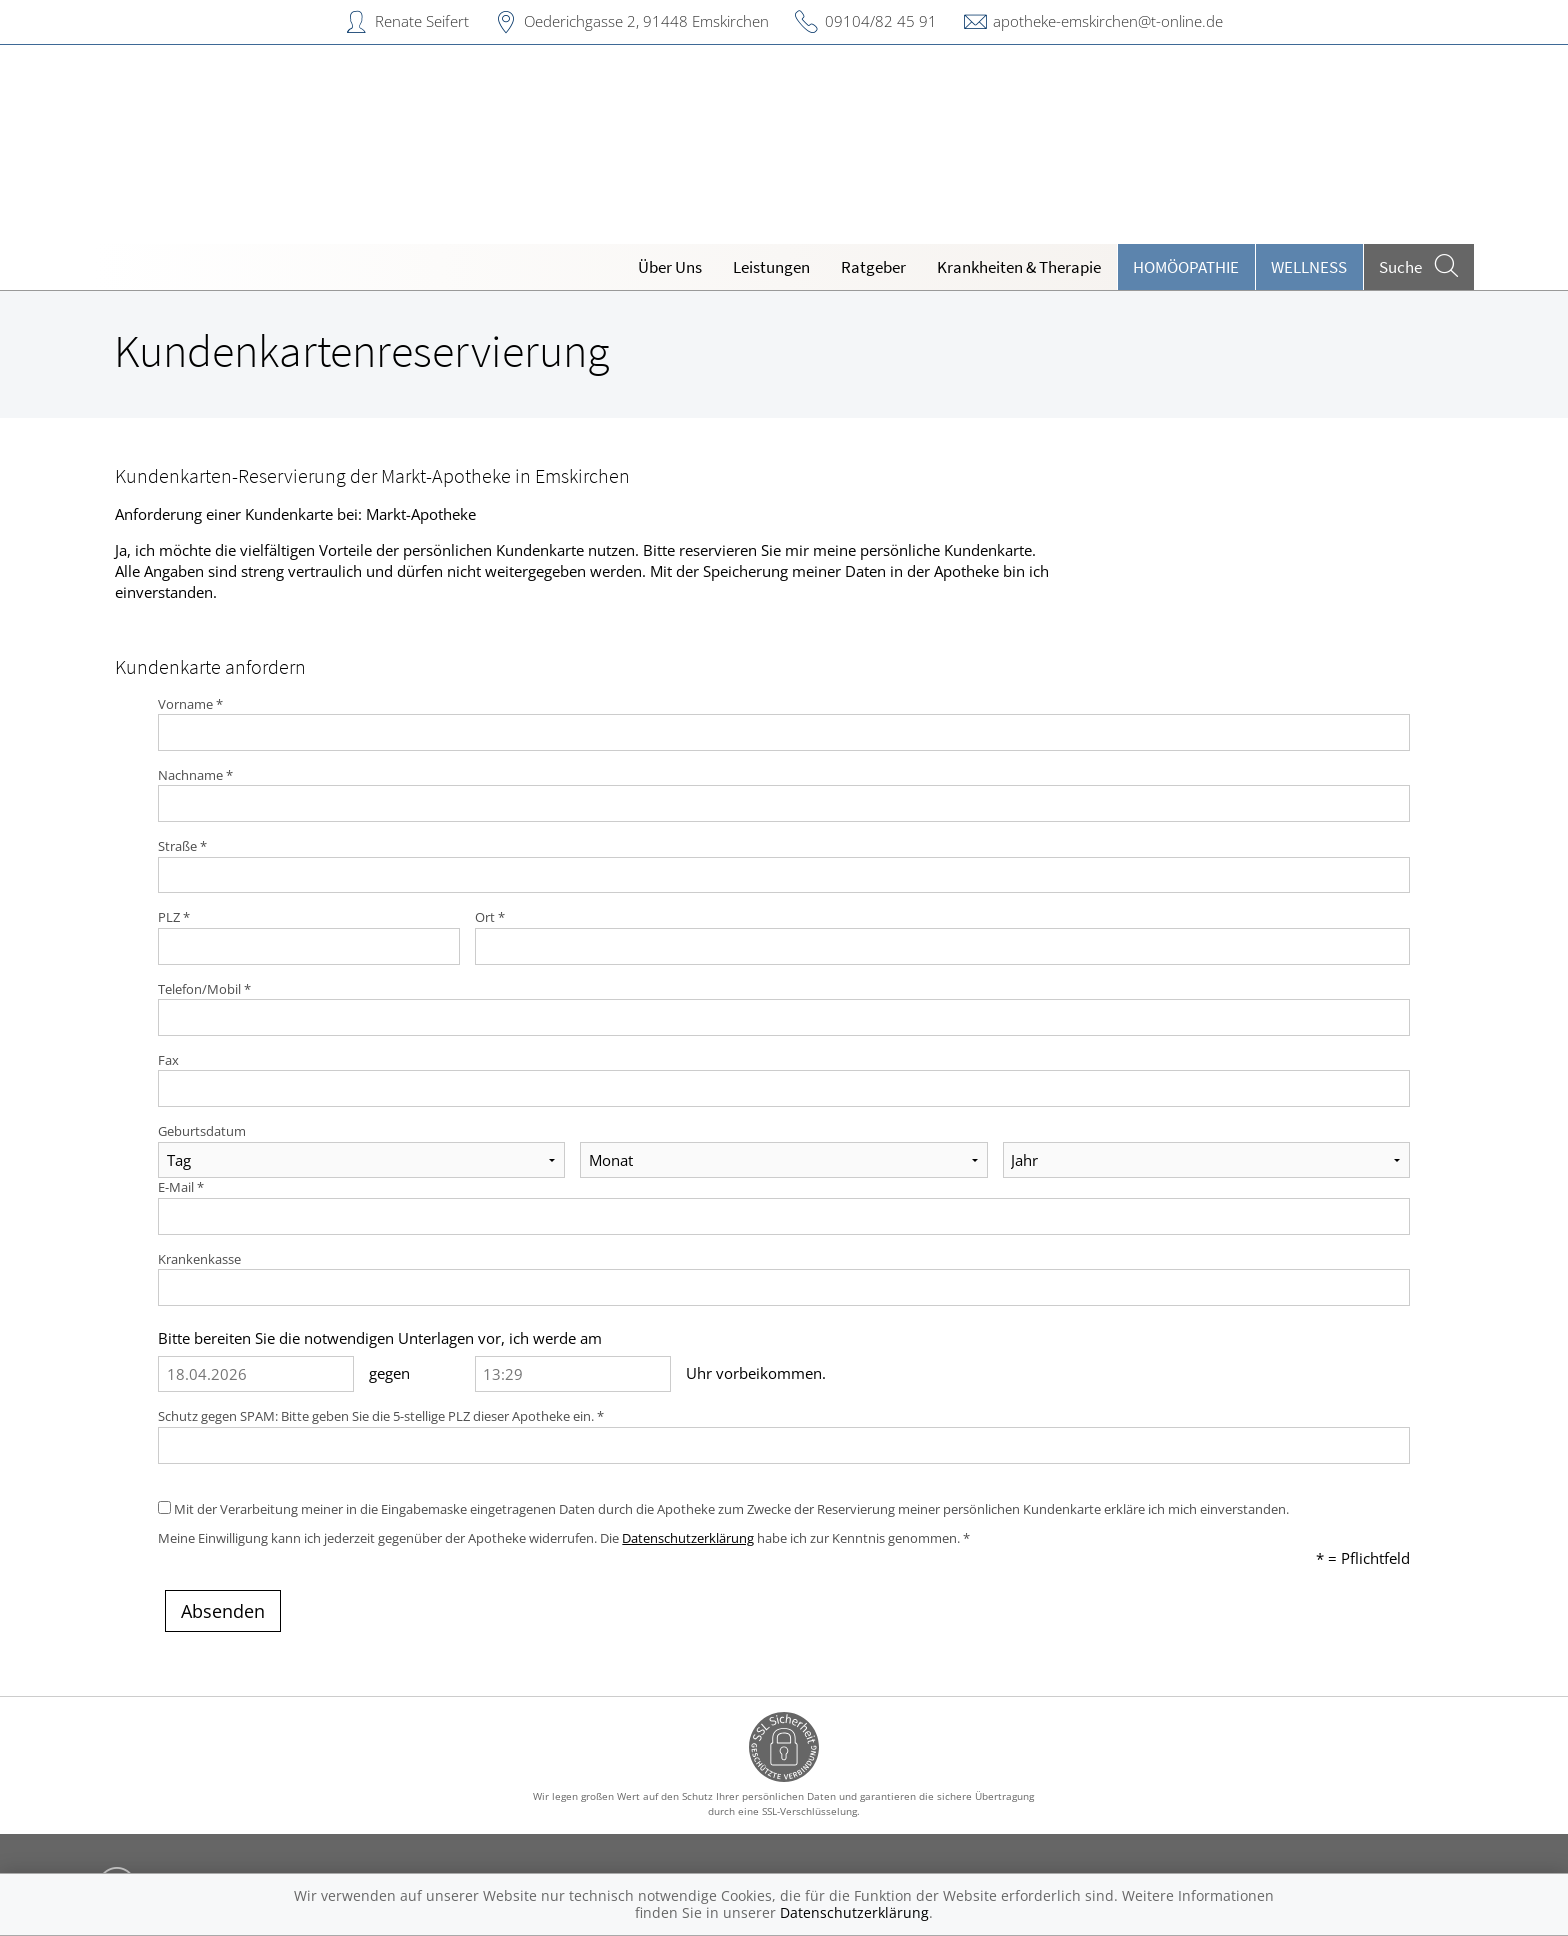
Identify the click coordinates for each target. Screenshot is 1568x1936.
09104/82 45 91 (881, 21)
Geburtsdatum (202, 1131)
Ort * (490, 917)
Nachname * (195, 775)
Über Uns (670, 267)
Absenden (223, 1611)
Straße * (182, 846)
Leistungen (771, 267)
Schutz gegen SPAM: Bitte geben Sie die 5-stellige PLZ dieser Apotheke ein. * (381, 1416)
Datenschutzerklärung (688, 1538)
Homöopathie (1186, 267)
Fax (168, 1060)
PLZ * (174, 917)
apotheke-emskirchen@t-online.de (1108, 21)
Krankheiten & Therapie (1019, 267)
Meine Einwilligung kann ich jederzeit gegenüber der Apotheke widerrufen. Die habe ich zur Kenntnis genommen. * (564, 1538)
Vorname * (190, 704)
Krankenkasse (199, 1259)
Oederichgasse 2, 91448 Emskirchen (646, 21)
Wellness (1309, 267)
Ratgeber (873, 267)
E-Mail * (181, 1187)
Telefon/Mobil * (204, 989)
